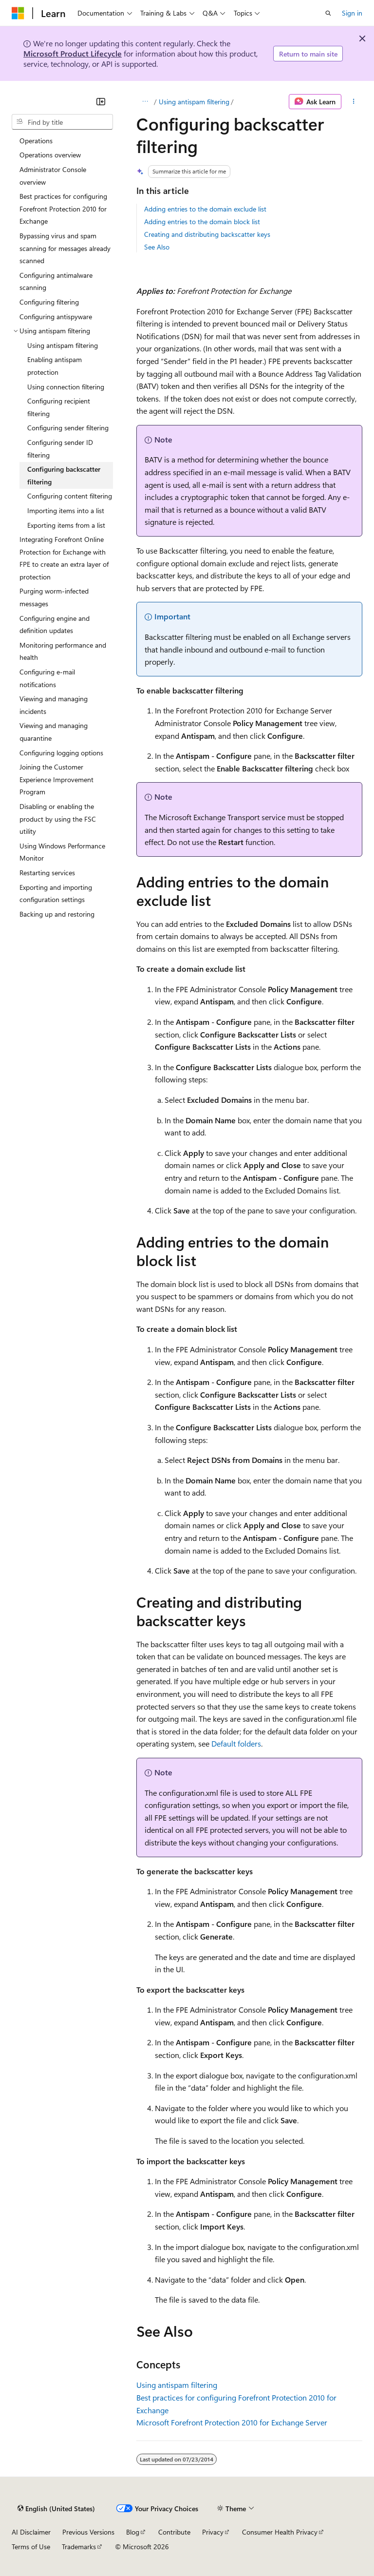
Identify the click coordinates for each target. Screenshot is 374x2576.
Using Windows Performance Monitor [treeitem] (62, 852)
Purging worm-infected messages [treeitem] (54, 597)
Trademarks (79, 2546)
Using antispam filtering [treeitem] (62, 345)
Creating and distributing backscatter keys (207, 234)
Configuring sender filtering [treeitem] (68, 427)
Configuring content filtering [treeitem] (69, 495)
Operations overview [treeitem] (50, 154)
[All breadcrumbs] (144, 102)
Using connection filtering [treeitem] (65, 386)
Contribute (174, 2532)
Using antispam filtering (194, 101)
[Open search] (328, 13)
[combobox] (62, 122)
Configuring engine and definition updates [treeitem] (54, 624)
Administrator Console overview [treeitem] (52, 176)
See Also (156, 246)
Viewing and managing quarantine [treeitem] (53, 732)
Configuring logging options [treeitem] (61, 752)
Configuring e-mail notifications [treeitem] (47, 678)
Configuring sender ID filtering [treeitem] (60, 449)
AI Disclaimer (31, 2532)
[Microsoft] (18, 13)
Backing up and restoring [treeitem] (56, 914)
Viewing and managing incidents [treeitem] (53, 705)
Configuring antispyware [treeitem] (55, 316)
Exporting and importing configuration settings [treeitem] (55, 893)
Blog (132, 2532)
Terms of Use (31, 2546)
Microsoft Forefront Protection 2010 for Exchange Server (231, 2422)
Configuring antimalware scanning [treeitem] (56, 281)
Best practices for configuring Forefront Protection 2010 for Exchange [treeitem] (63, 209)
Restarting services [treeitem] (47, 872)
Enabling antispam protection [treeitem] (54, 366)
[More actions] (353, 102)
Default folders (236, 1743)
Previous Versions (88, 2532)
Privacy (213, 2532)
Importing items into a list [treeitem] (65, 510)
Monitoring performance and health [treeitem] (62, 651)
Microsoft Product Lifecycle (72, 53)
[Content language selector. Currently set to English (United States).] (56, 2508)
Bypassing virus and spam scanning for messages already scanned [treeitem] (65, 248)
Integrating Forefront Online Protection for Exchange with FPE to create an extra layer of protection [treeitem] (64, 558)
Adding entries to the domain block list (202, 221)
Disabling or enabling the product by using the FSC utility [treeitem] (57, 819)
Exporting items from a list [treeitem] (66, 525)
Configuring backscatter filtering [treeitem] (63, 475)
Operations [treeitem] (36, 140)
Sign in (352, 13)
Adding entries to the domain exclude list (205, 208)
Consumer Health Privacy (280, 2532)
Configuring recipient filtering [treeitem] (58, 407)
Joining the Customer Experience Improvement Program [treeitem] (56, 779)
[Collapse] (101, 101)
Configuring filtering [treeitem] (49, 302)
